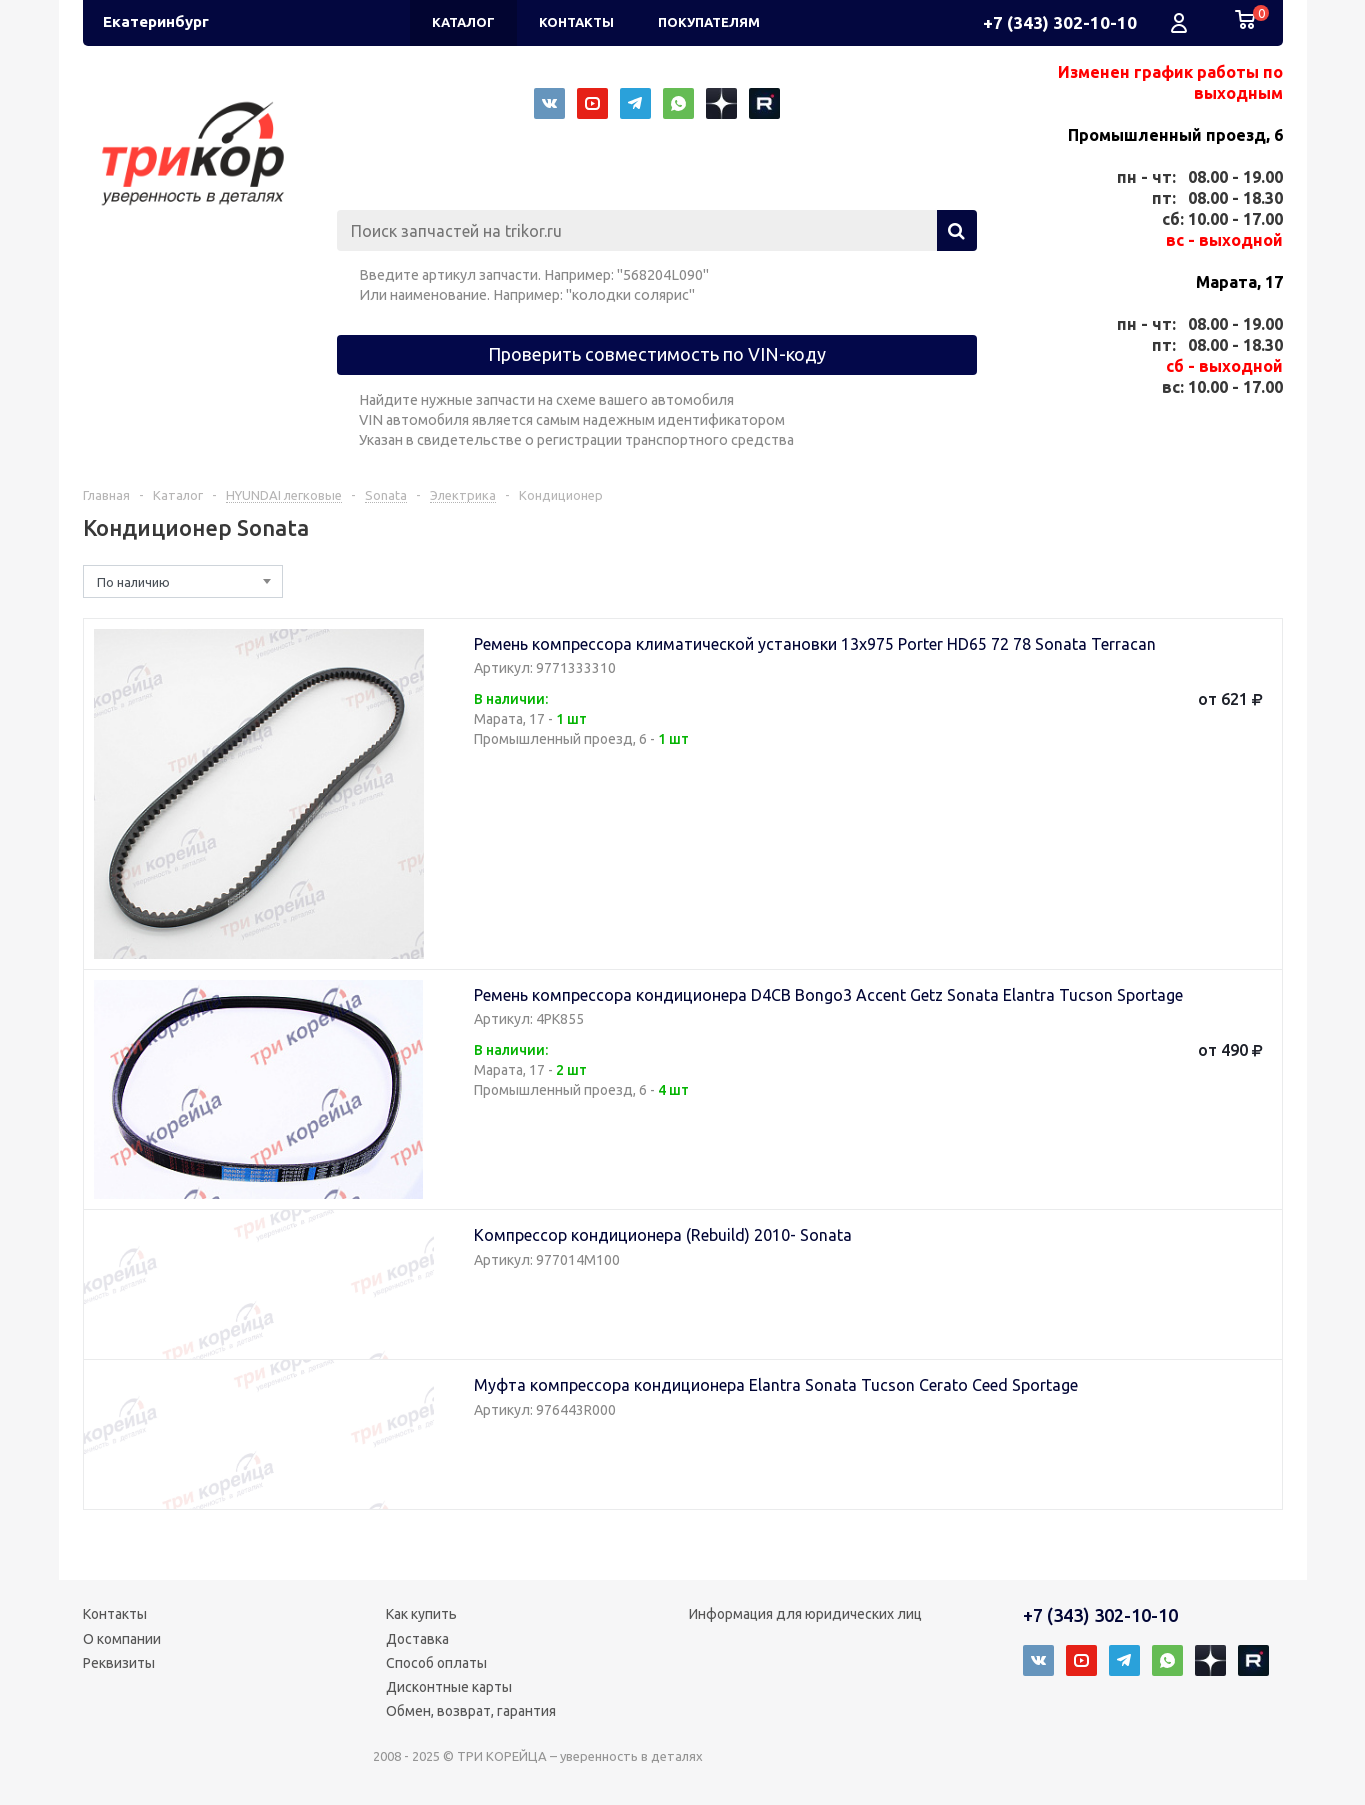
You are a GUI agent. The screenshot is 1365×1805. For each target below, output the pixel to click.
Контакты (115, 1614)
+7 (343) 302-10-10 (1060, 22)
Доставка (417, 1639)
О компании (122, 1639)
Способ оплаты (436, 1663)
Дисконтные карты (449, 1687)
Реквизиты (119, 1663)
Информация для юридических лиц (805, 1614)
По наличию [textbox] (133, 582)
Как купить (421, 1614)
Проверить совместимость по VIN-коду (657, 354)
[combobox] (183, 581)
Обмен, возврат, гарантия (471, 1711)
